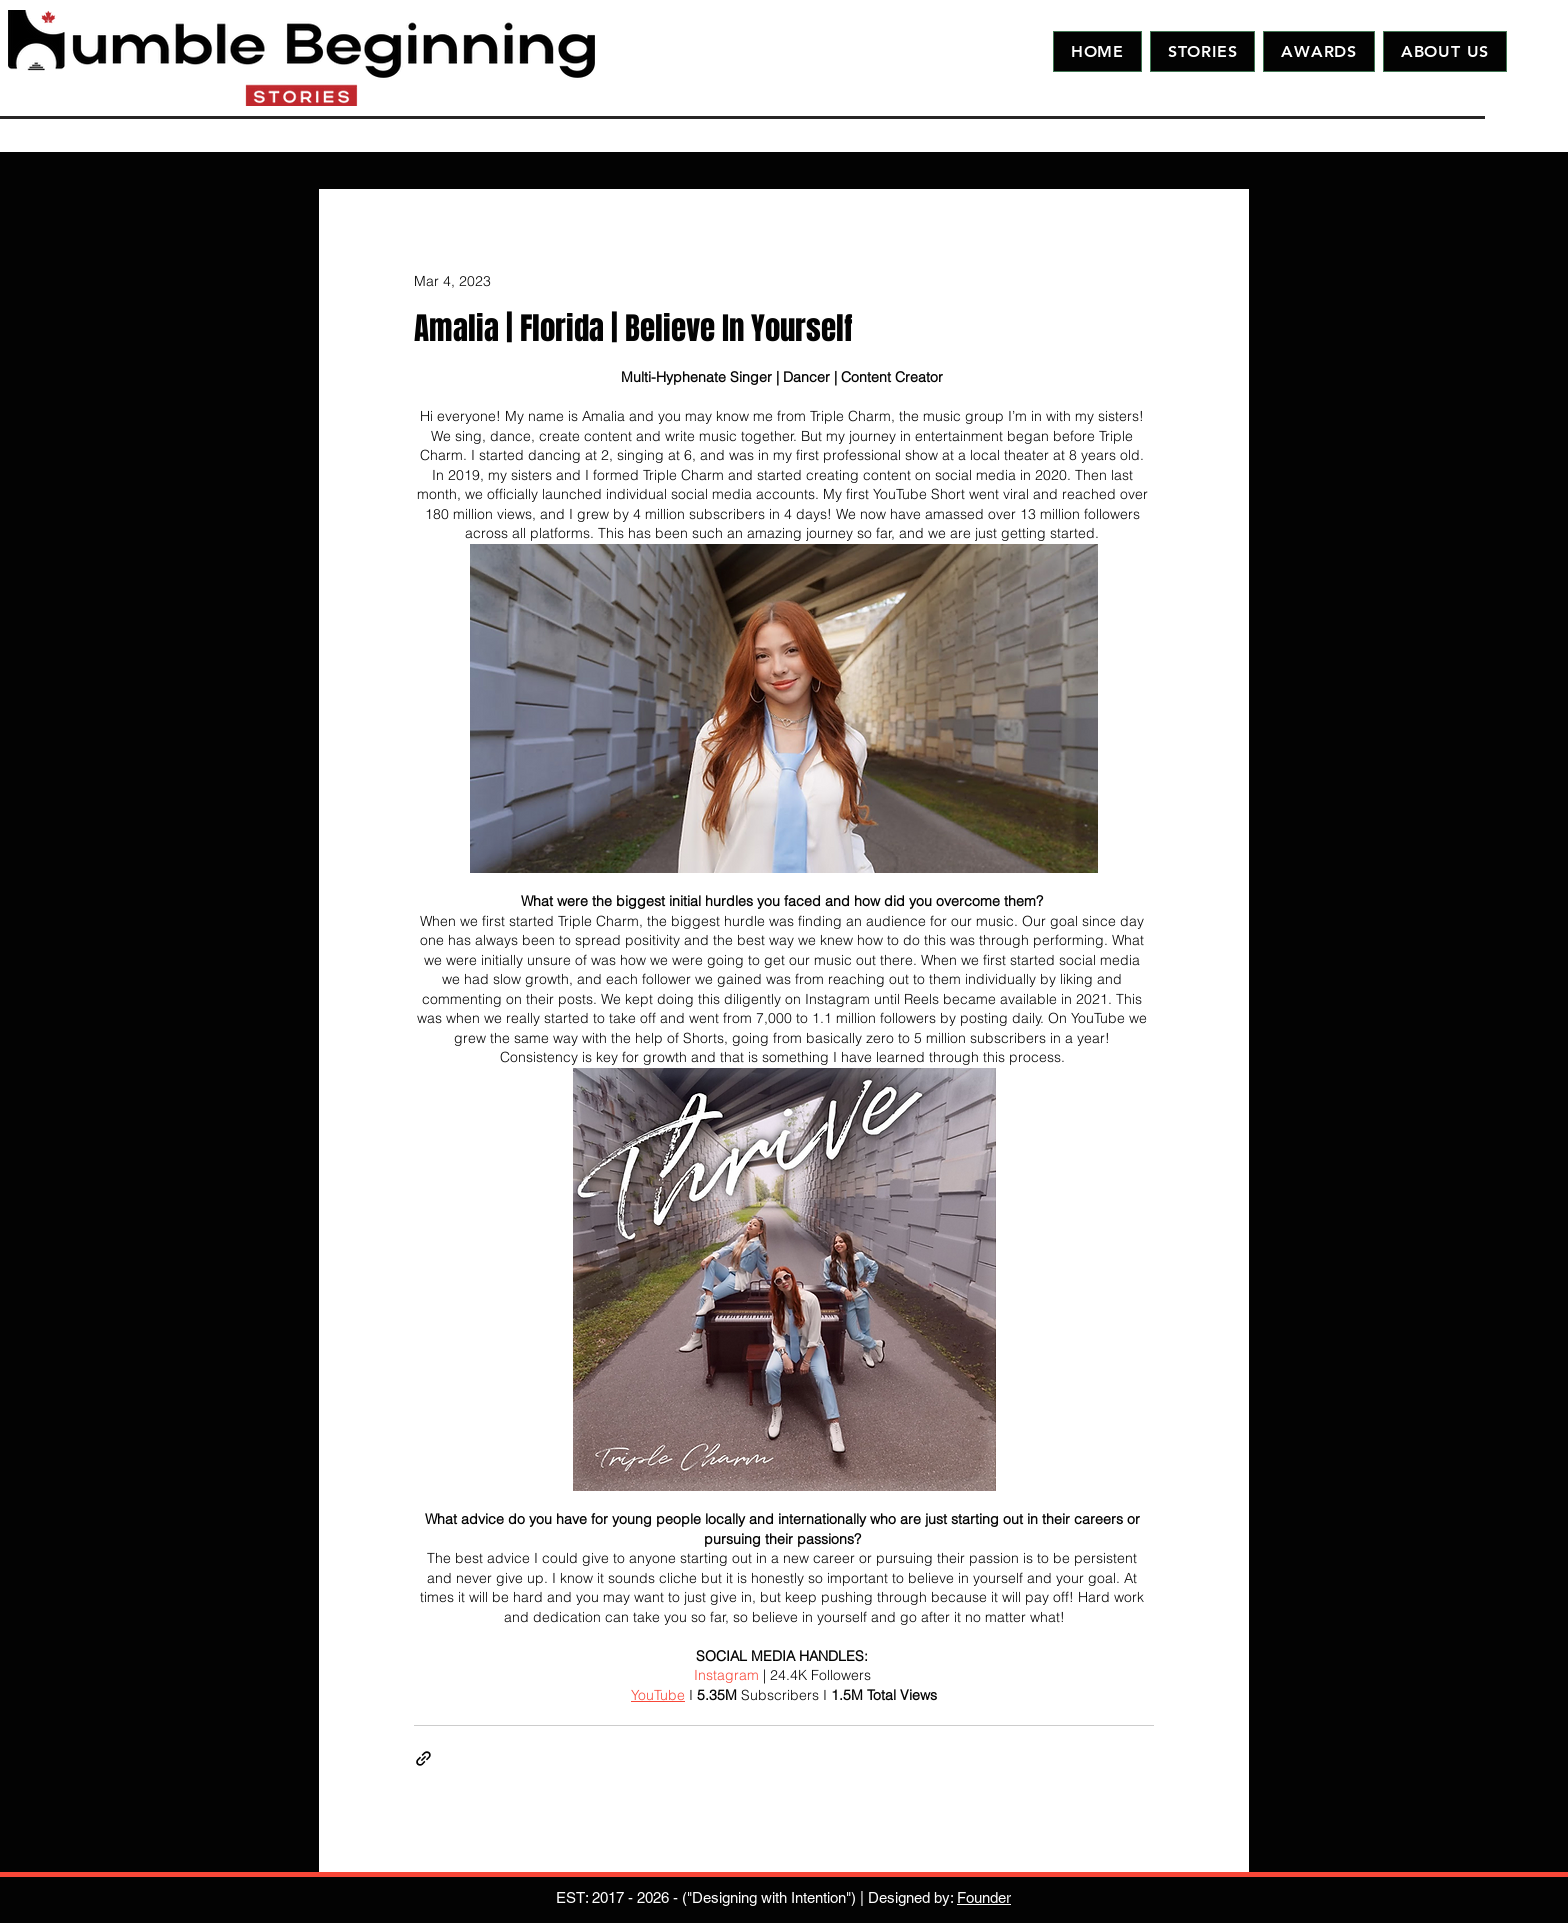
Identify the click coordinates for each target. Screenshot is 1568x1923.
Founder (984, 1897)
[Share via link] (423, 1758)
